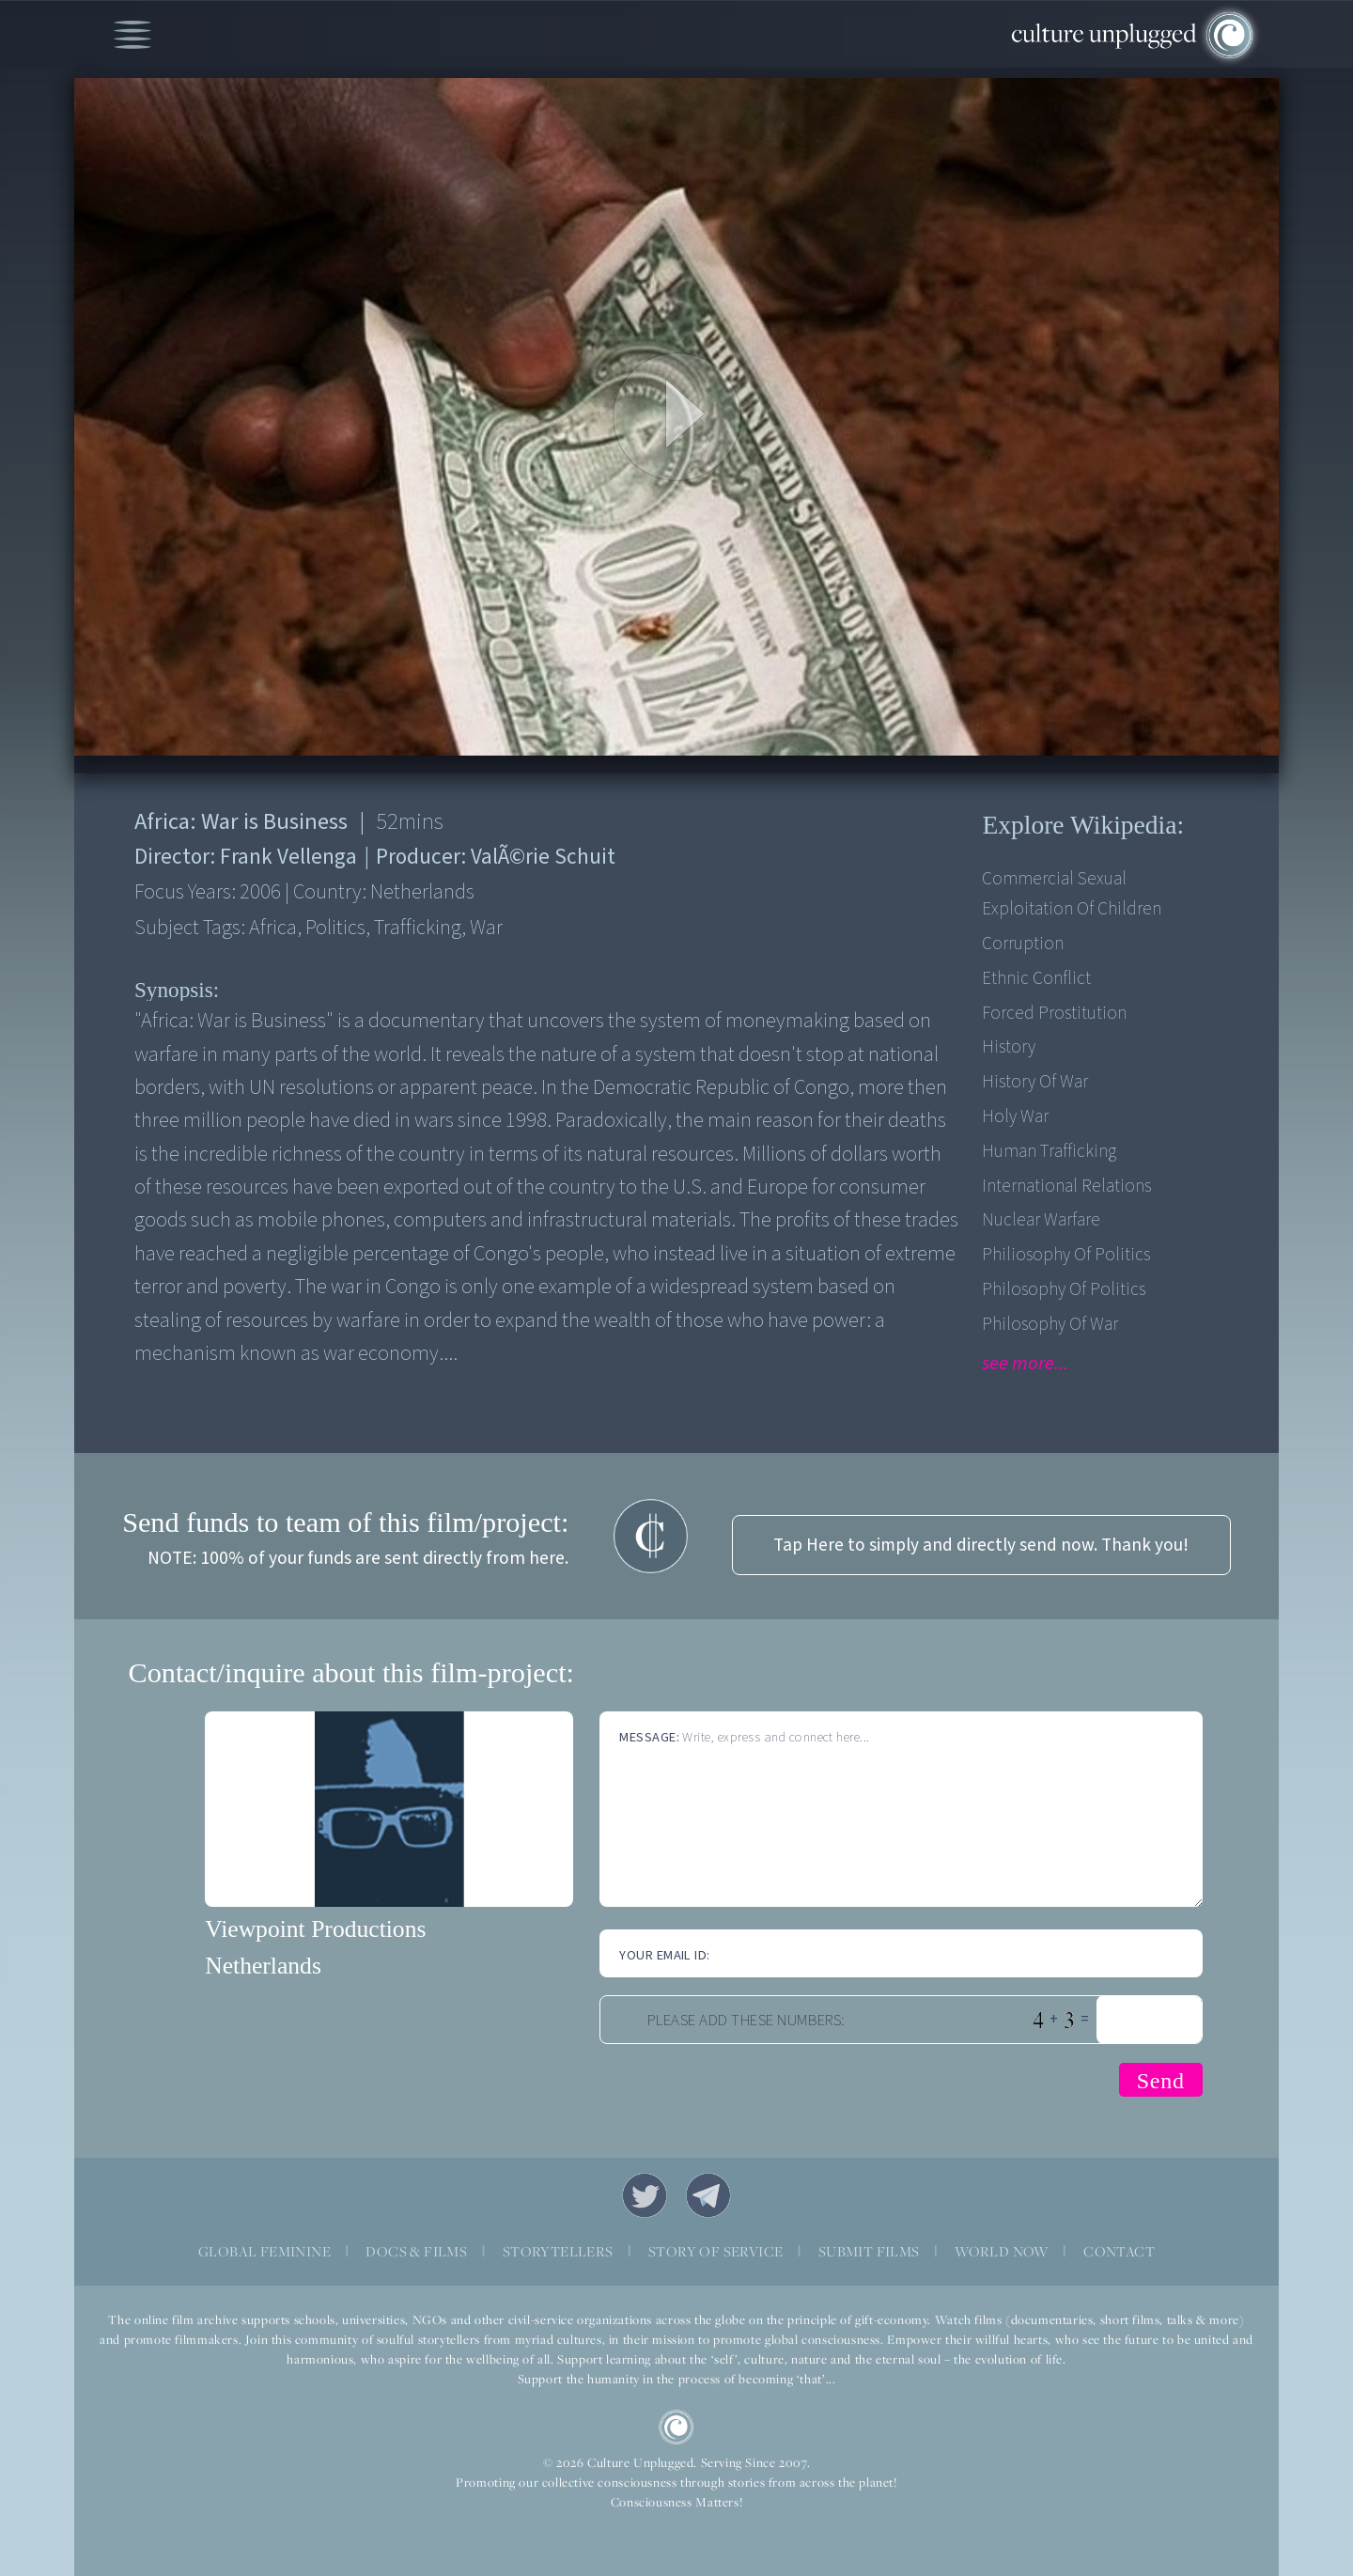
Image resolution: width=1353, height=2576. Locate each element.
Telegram (708, 2195)
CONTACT (1119, 2251)
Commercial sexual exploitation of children (1071, 894)
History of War (1035, 1082)
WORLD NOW (1002, 2251)
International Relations (1066, 1186)
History (1008, 1047)
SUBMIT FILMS (869, 2251)
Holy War (1015, 1116)
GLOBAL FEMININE (264, 2251)
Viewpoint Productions (315, 1929)
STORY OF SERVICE (715, 2251)
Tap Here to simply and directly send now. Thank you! (981, 1545)
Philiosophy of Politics (1066, 1254)
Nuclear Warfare (1041, 1220)
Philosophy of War (1050, 1324)
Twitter (644, 2195)
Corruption (1023, 943)
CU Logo (676, 2427)
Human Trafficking (1049, 1151)
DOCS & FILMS (416, 2251)
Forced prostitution (1054, 1013)
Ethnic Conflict (1036, 978)
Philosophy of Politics (1063, 1289)
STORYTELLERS (558, 2251)
